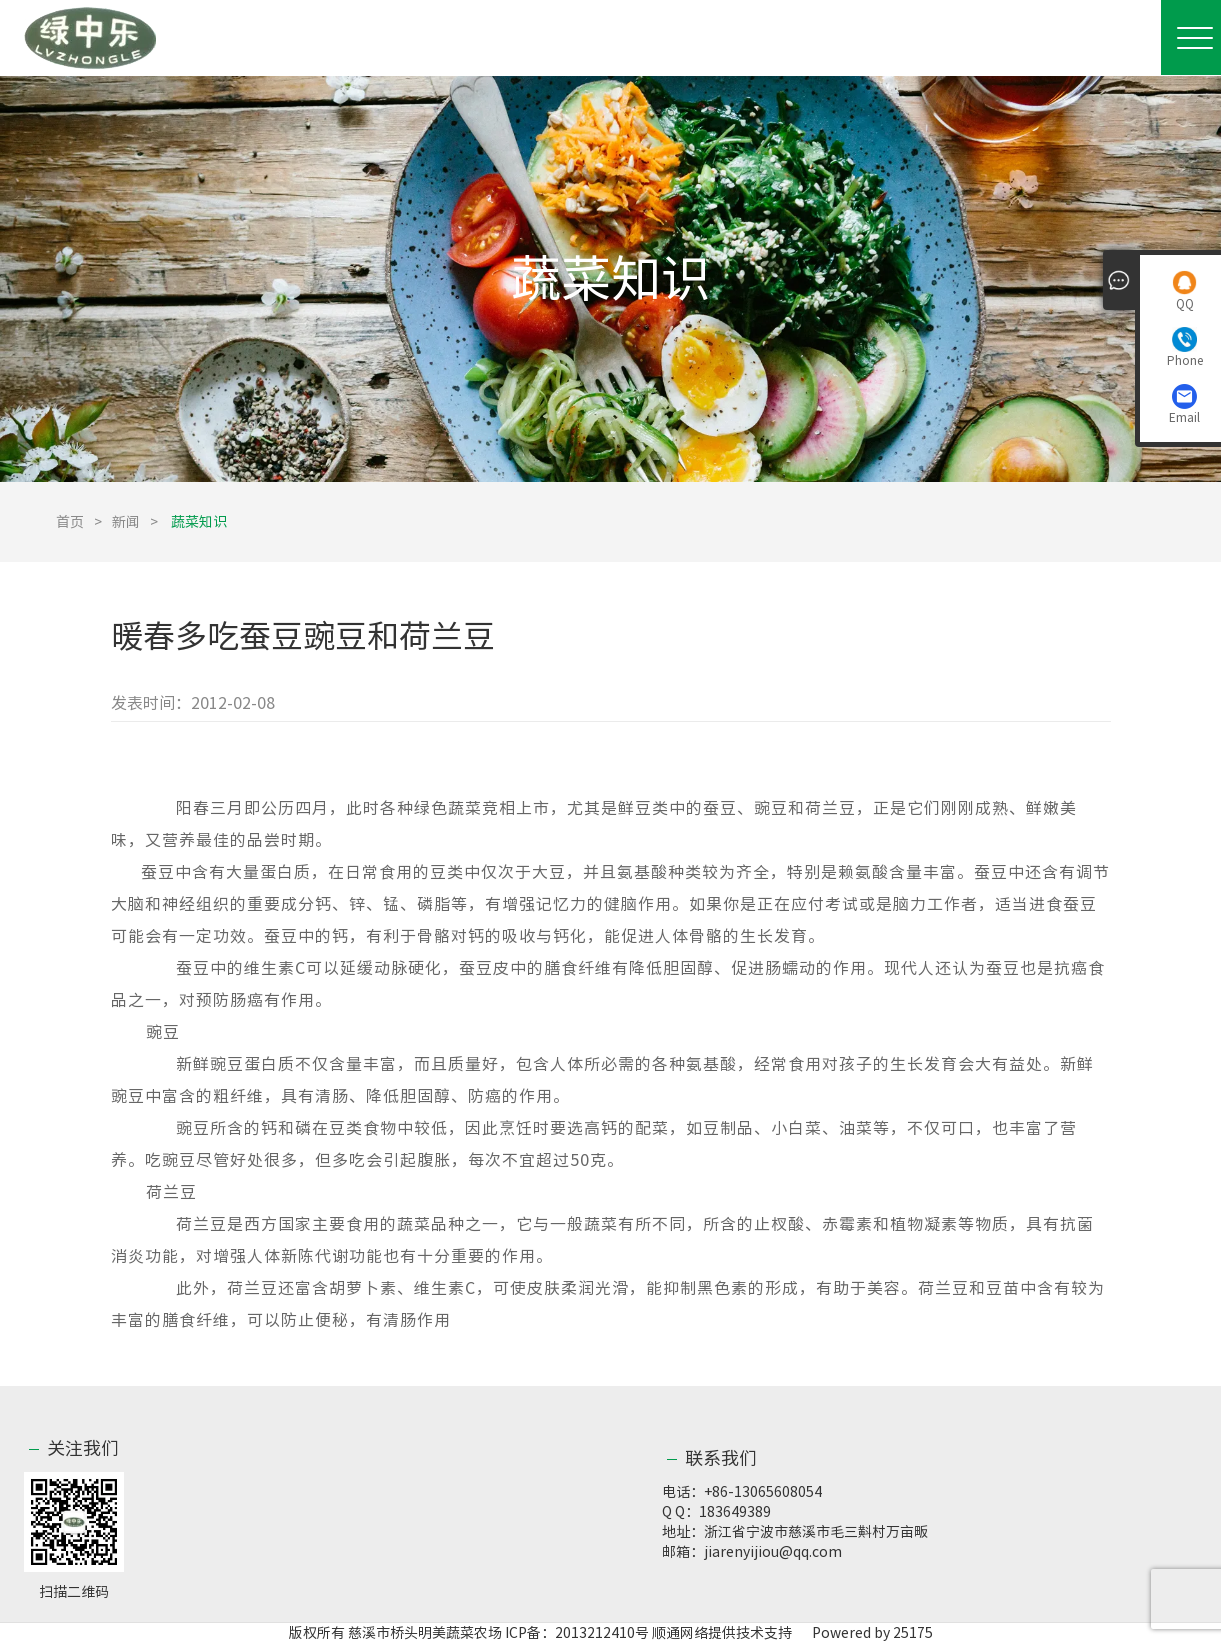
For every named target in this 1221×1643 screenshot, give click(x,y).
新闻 (126, 522)
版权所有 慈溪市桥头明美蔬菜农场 (395, 1633)
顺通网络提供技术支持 (722, 1633)
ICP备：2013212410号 (578, 1633)
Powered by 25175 (864, 1633)
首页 (70, 522)
